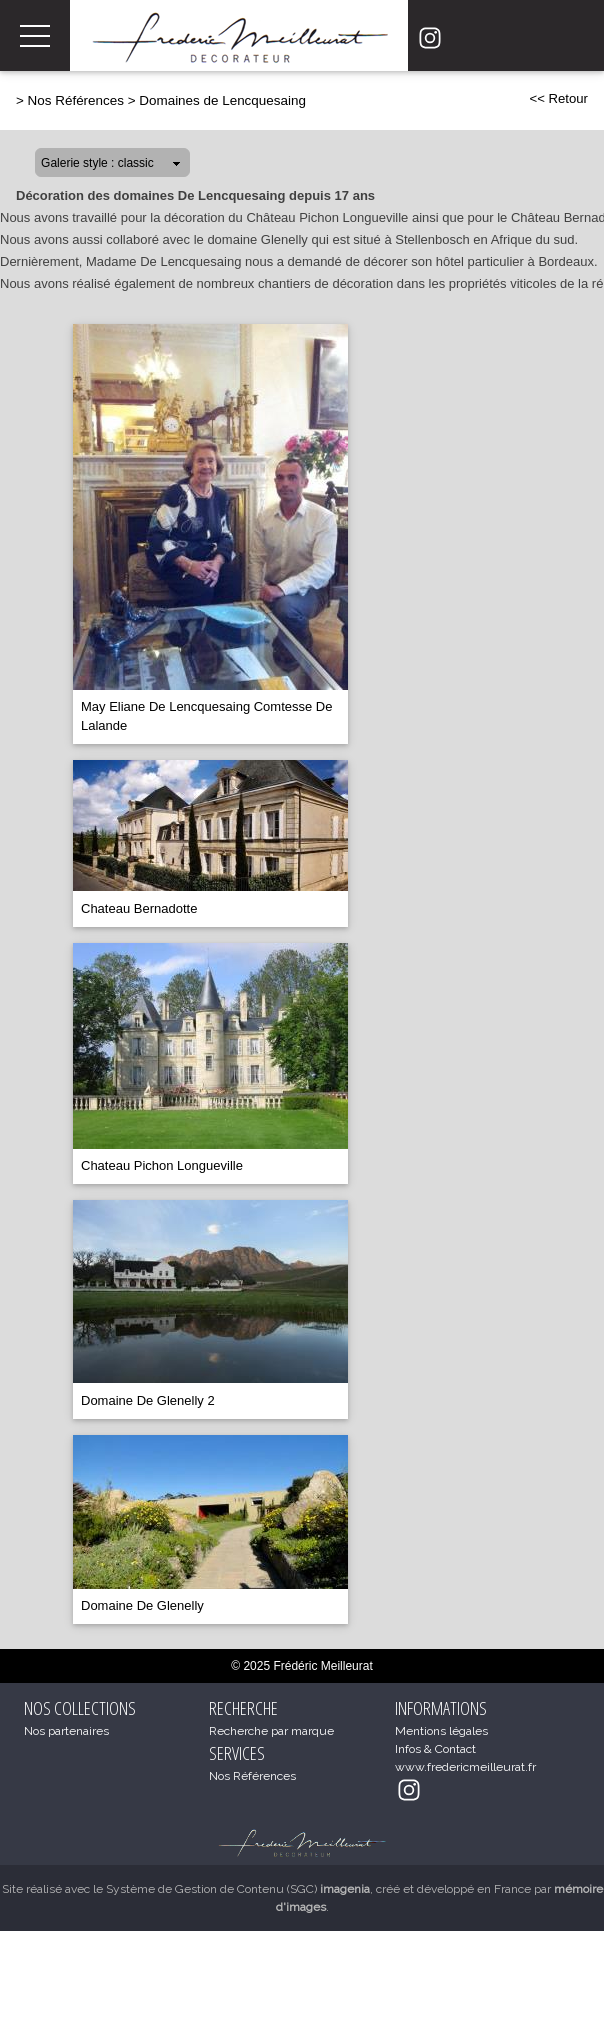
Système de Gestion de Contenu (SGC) (238, 1889)
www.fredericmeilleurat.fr (465, 1767)
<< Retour (558, 98)
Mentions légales (441, 1731)
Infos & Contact (435, 1749)
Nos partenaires (66, 1731)
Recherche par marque (271, 1731)
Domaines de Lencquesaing (222, 100)
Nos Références (76, 100)
